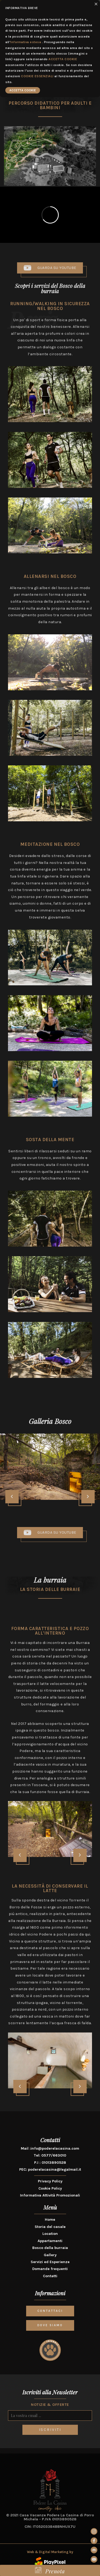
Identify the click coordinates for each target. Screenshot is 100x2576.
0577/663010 (53, 2155)
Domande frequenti (50, 2269)
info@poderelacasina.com (55, 2148)
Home (50, 2219)
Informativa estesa (25, 42)
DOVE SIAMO (50, 2325)
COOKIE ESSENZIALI (37, 76)
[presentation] (12, 1496)
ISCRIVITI (50, 2429)
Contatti (50, 2276)
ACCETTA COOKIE (63, 59)
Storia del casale (50, 2226)
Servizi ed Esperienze (50, 2262)
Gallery (50, 2255)
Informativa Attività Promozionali (50, 2195)
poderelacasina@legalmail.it (54, 2169)
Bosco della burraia (50, 2248)
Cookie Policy (50, 2188)
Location (50, 2233)
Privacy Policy (50, 2181)
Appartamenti (50, 2241)
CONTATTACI (50, 2311)
